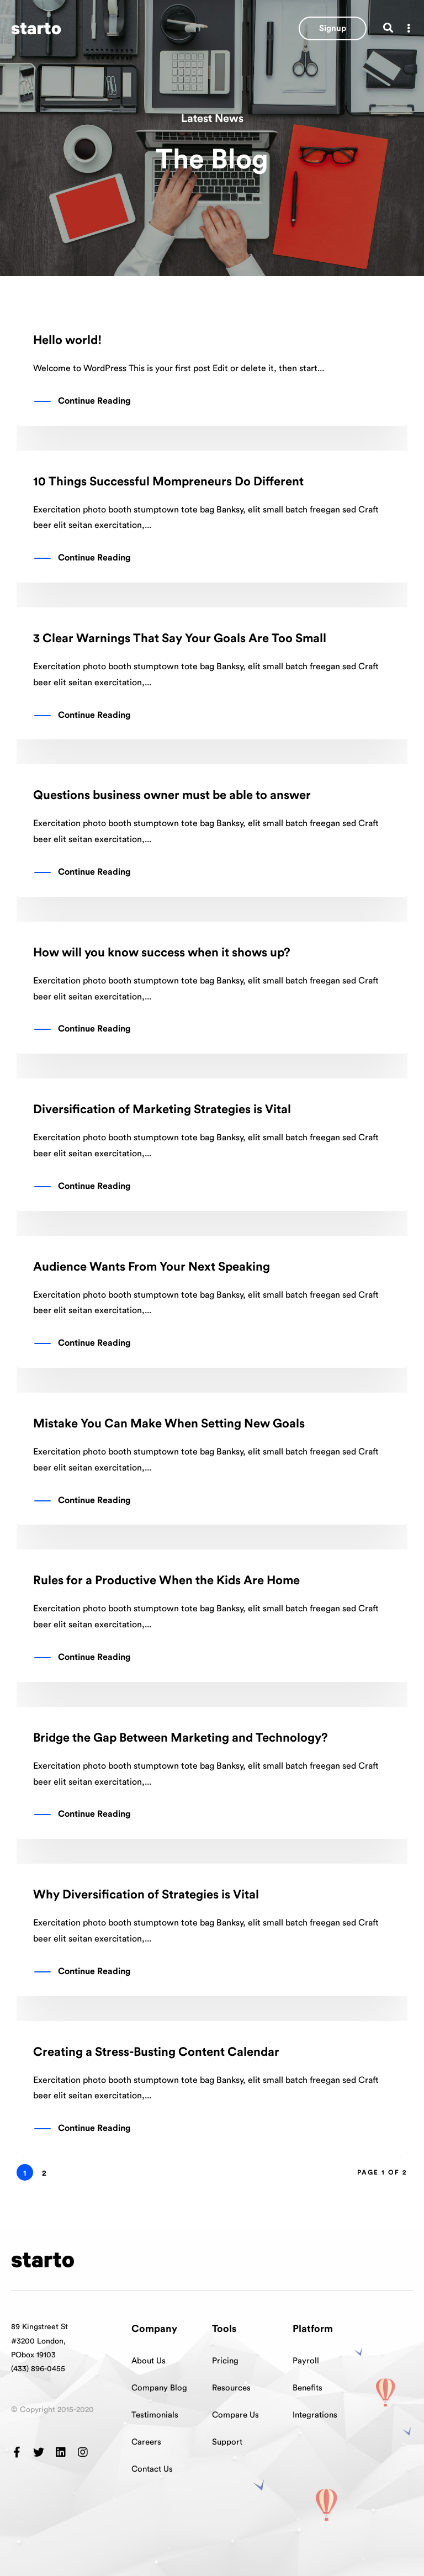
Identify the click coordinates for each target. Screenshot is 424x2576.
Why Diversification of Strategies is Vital (146, 1895)
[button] (333, 28)
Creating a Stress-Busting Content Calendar (156, 2052)
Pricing (225, 2361)
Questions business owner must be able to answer (172, 795)
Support (227, 2442)
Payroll (306, 2361)
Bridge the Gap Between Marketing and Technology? (180, 1738)
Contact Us (152, 2469)
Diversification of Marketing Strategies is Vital (162, 1109)
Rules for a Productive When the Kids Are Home (166, 1580)
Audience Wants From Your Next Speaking (151, 1267)
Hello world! (67, 340)
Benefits (307, 2388)
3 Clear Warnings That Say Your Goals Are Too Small (179, 638)
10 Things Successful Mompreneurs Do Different (168, 481)
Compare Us (235, 2415)
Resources (231, 2388)
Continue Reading (94, 401)
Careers (146, 2442)
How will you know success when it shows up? (161, 952)
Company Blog (159, 2388)
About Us (148, 2361)
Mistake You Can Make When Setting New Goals (169, 1423)
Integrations (315, 2415)
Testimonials (154, 2415)
